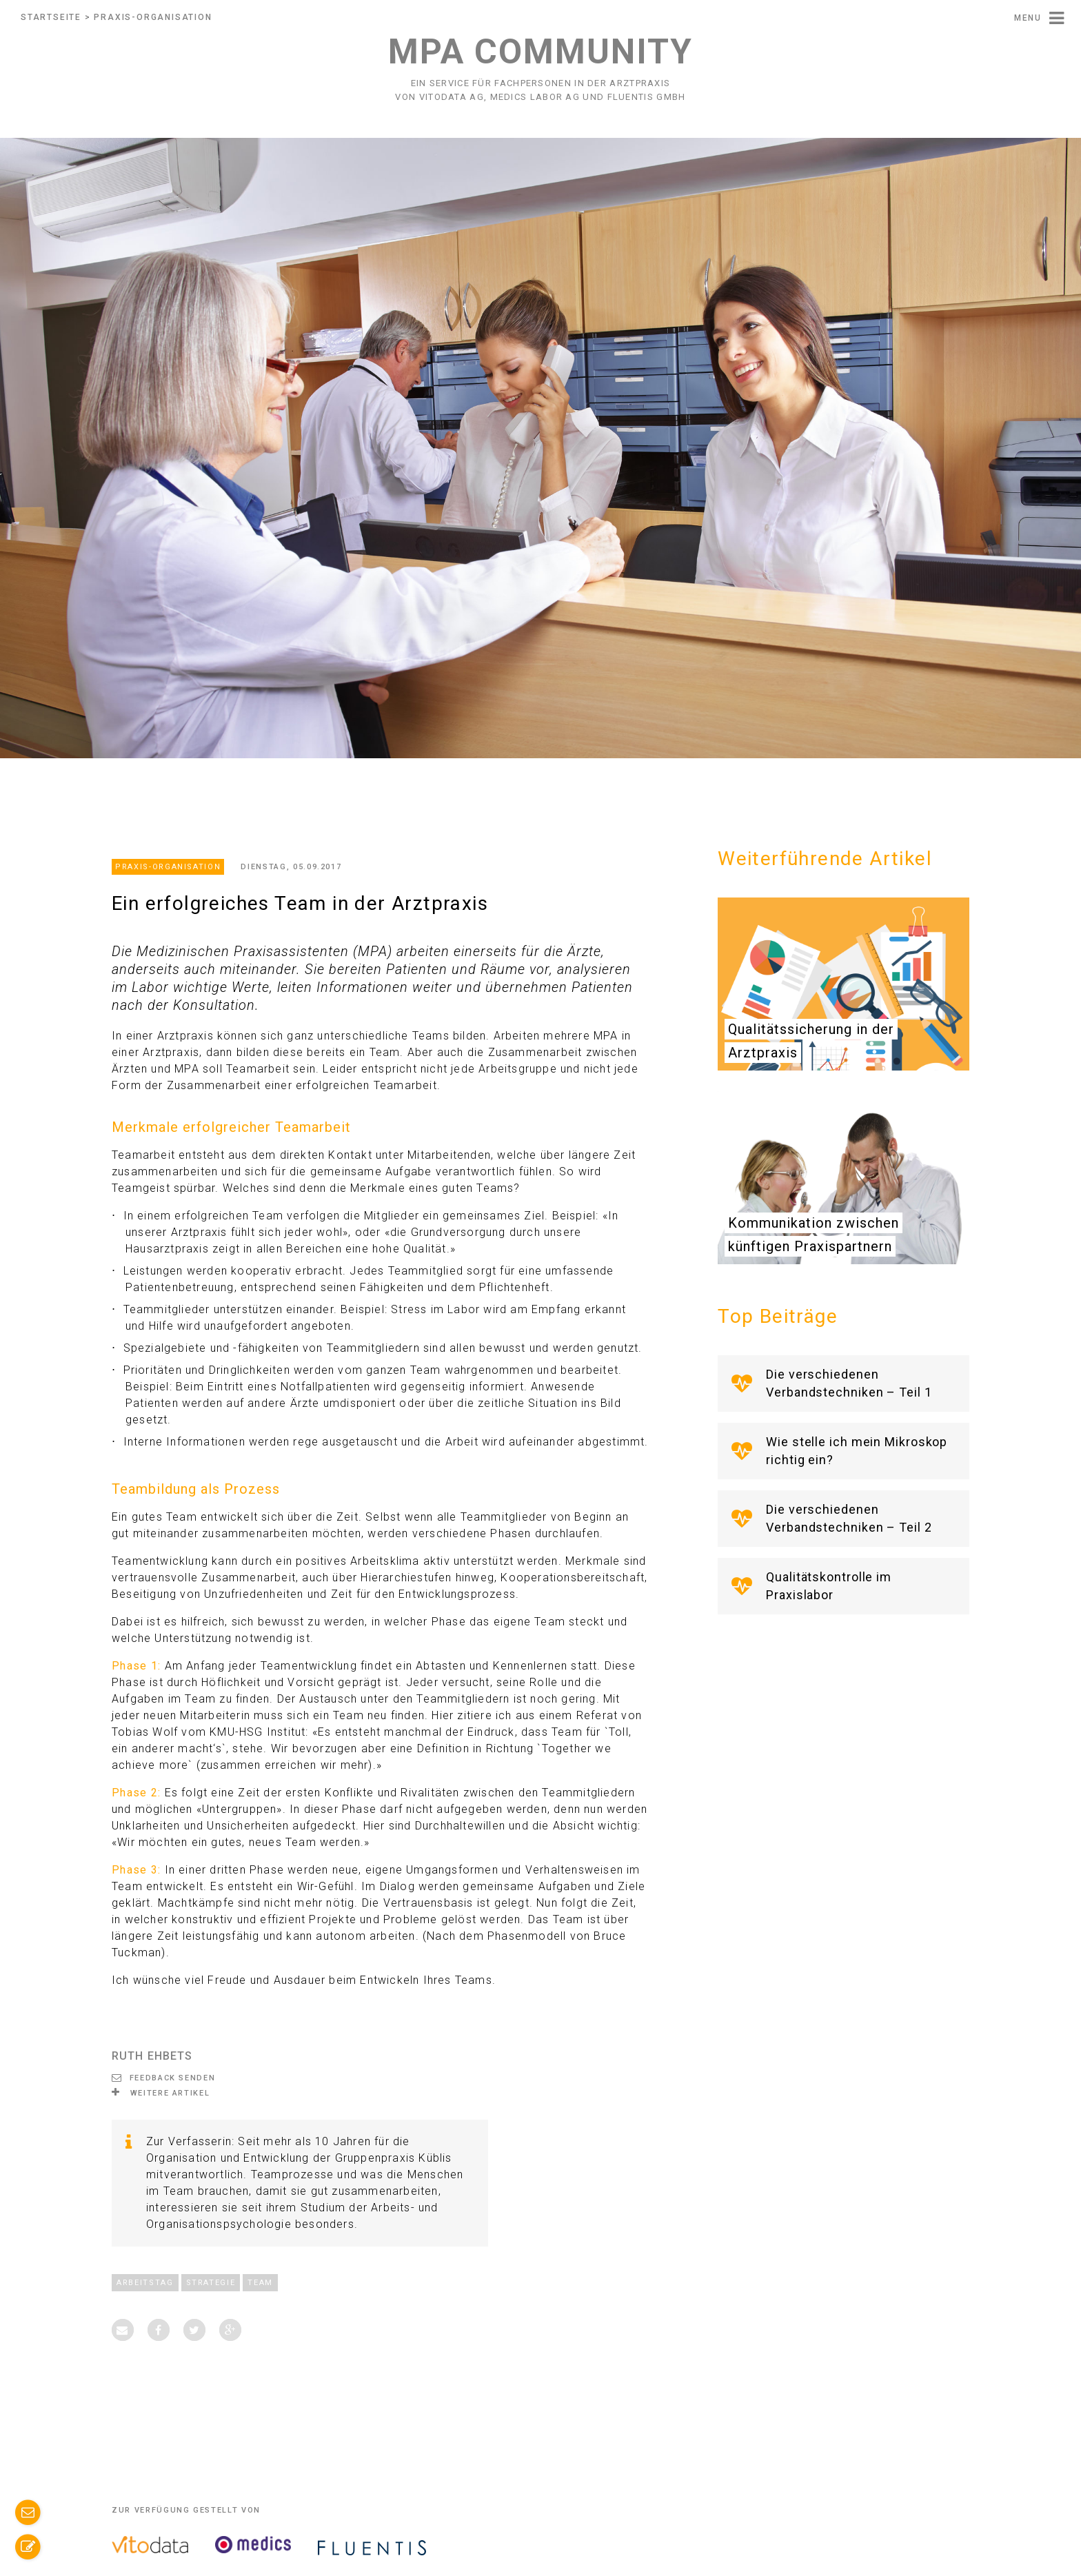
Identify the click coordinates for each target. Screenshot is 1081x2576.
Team (260, 2282)
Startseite (51, 17)
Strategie (211, 2282)
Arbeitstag (145, 2282)
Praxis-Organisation (153, 17)
